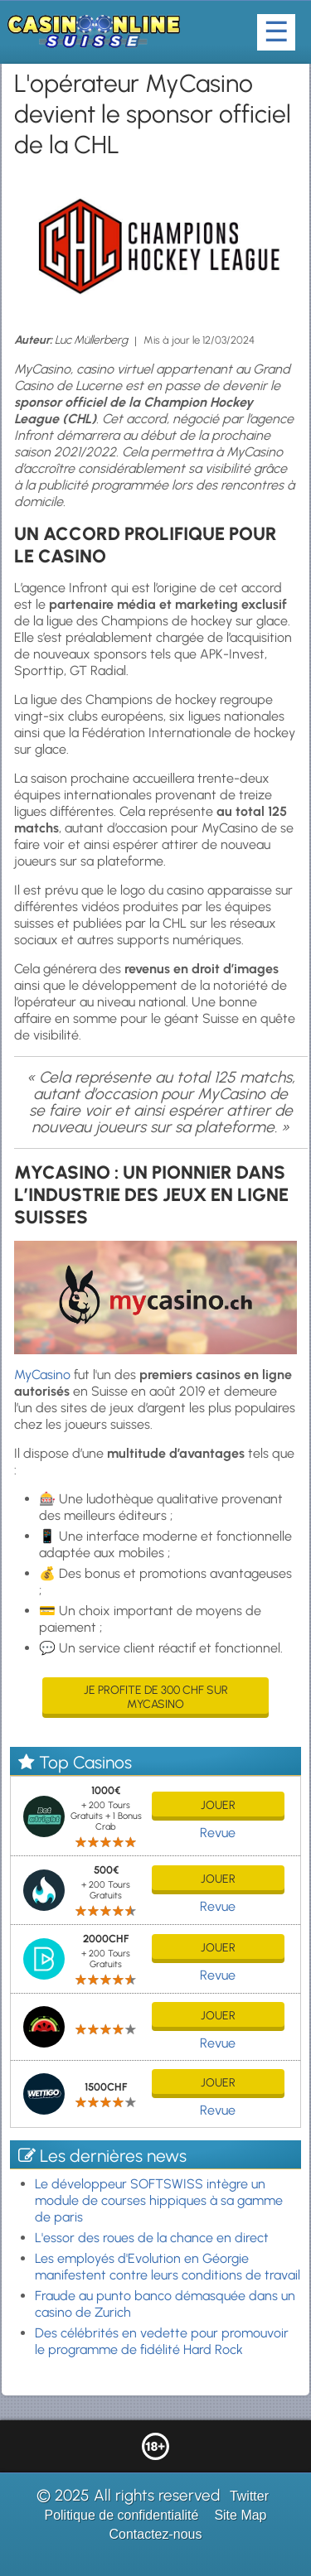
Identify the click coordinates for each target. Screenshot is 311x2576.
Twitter (249, 2496)
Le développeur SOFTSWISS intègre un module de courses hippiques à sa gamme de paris (159, 2200)
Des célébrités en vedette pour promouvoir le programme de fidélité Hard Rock (162, 2341)
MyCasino (42, 1374)
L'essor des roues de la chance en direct (152, 2238)
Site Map (240, 2515)
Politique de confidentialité (121, 2515)
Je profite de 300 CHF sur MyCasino (156, 1697)
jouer (218, 1805)
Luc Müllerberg (91, 340)
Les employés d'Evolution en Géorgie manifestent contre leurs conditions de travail (167, 2266)
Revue (218, 1832)
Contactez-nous (155, 2534)
